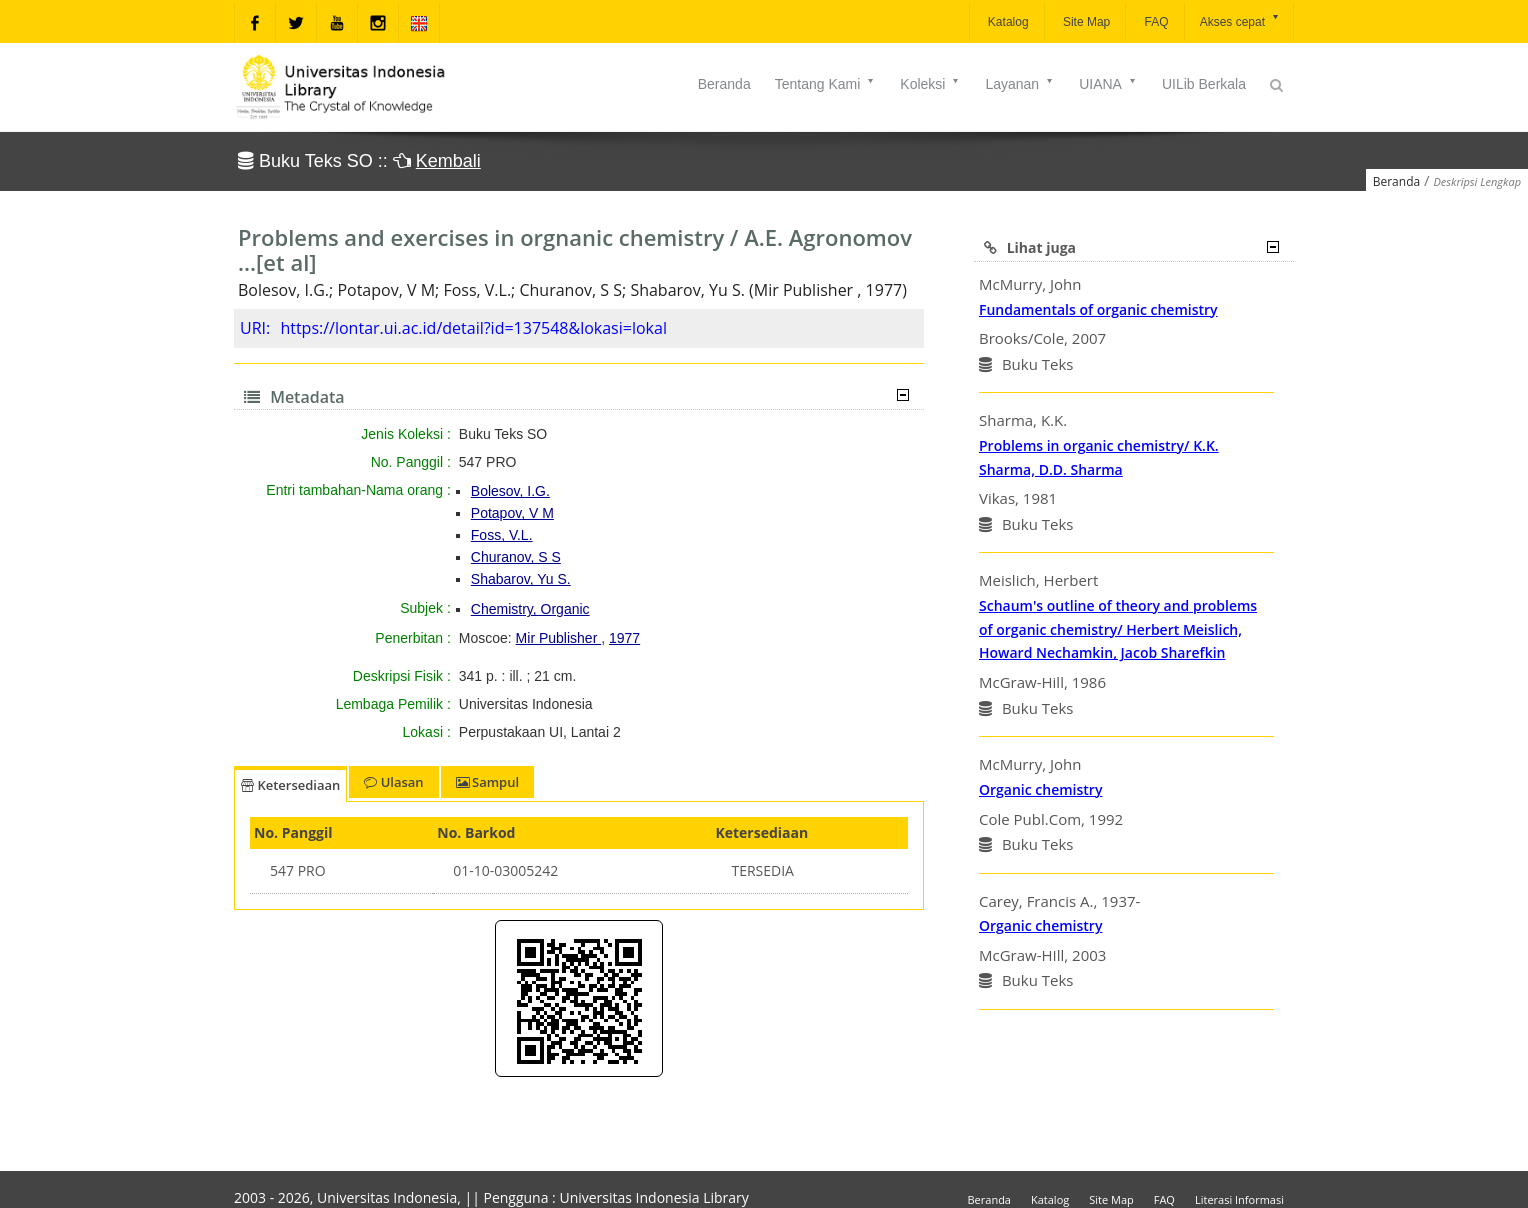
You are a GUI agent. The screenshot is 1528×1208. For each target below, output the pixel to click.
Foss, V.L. (502, 535)
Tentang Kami (826, 84)
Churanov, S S (516, 557)
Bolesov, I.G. (510, 491)
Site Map (1085, 22)
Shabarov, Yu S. (521, 579)
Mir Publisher (559, 638)
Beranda (724, 84)
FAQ (1154, 22)
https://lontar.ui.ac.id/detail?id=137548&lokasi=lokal (473, 328)
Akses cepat (1240, 20)
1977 (624, 638)
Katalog (1007, 22)
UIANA (1108, 84)
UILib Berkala (1204, 84)
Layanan (1020, 84)
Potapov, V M (512, 513)
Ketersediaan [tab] (290, 785)
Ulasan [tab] (393, 782)
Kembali (448, 161)
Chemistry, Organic (530, 609)
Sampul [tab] (487, 782)
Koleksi (930, 84)
